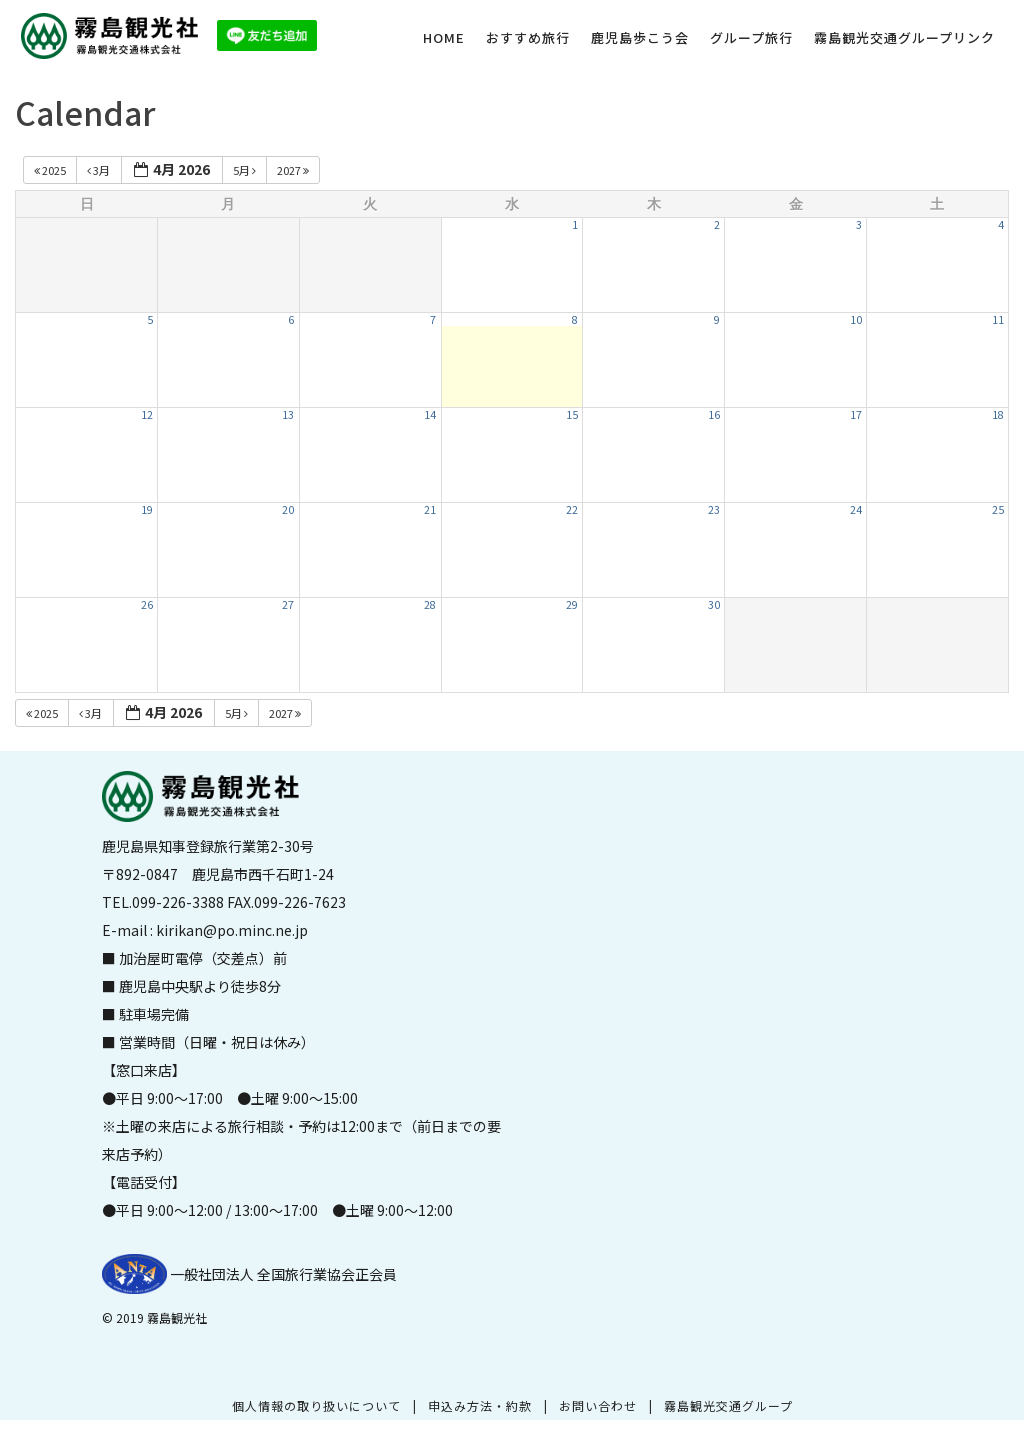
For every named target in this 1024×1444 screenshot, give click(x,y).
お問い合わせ (598, 1405)
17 (856, 414)
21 (430, 509)
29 (572, 604)
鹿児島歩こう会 (640, 37)
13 (288, 414)
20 (288, 509)
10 (856, 319)
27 (288, 604)
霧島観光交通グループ (728, 1405)
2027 (294, 170)
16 (714, 414)
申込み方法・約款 (480, 1405)
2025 (51, 170)
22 (572, 509)
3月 (99, 170)
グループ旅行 (751, 37)
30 (714, 604)
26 (147, 604)
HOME (444, 37)
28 (430, 604)
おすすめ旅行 (528, 37)
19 (147, 509)
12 (147, 414)
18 (998, 414)
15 (572, 414)
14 (430, 414)
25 (998, 509)
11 (998, 319)
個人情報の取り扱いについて (316, 1405)
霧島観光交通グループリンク (904, 37)
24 (856, 509)
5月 (245, 170)
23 (714, 509)
